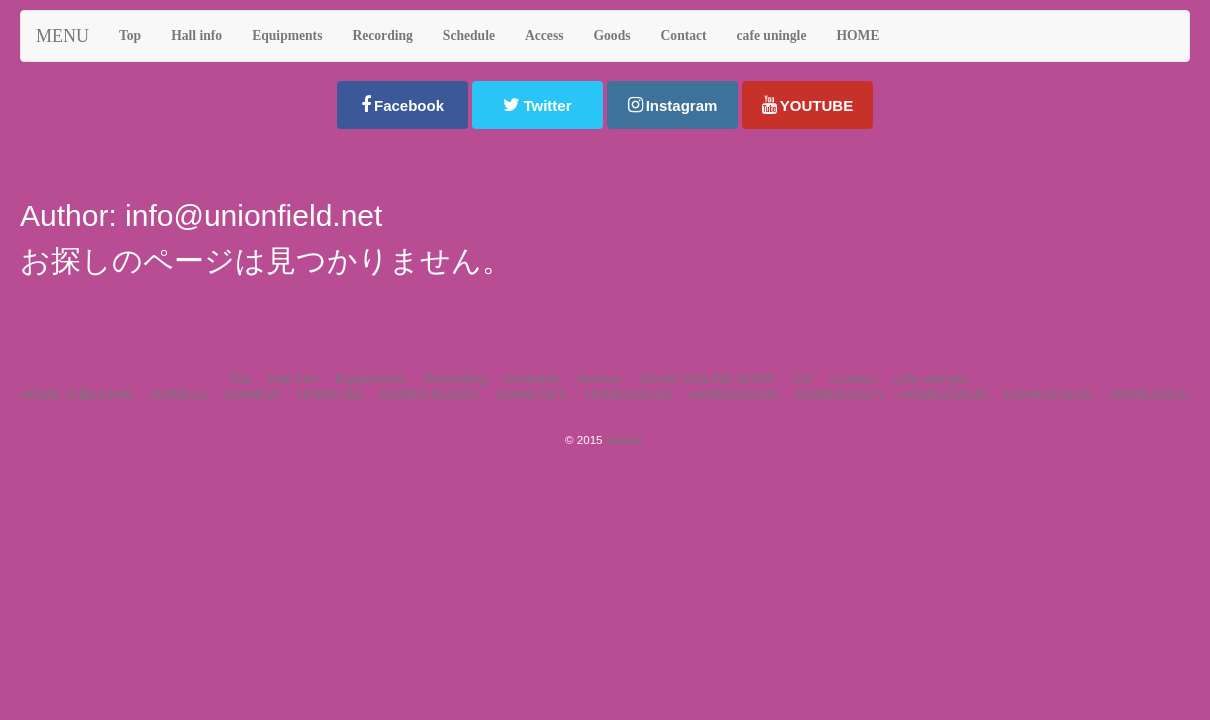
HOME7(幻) (531, 394)
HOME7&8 (329, 394)
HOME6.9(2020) (429, 394)
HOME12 (179, 394)
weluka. (625, 440)
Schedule (531, 378)
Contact (853, 378)
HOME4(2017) (839, 394)
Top (240, 378)
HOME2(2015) (1049, 394)
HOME (40, 394)
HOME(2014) (1150, 394)
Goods (659, 378)
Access (599, 378)
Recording (455, 378)
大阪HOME (99, 394)
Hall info (292, 378)
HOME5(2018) (734, 394)
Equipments (371, 378)
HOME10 (252, 394)
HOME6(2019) (629, 394)
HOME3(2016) (944, 394)
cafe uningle (930, 378)
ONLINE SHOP (728, 378)
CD (803, 378)
